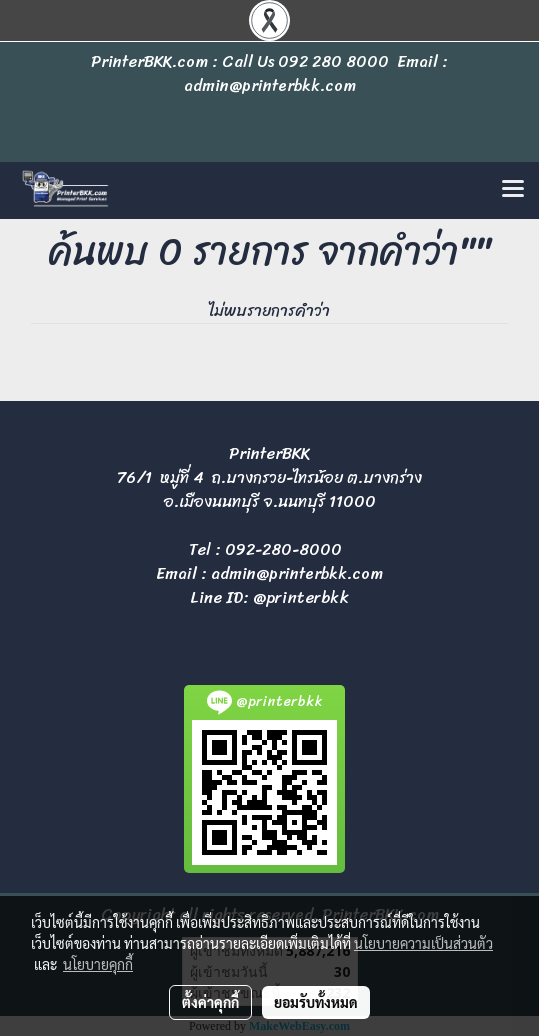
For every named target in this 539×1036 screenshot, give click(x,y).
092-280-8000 (283, 549)
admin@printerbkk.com (297, 573)
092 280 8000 (333, 61)
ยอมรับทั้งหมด (316, 1002)
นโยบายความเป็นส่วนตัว (423, 943)
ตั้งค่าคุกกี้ (210, 1002)
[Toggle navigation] (513, 190)
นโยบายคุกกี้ (98, 964)
